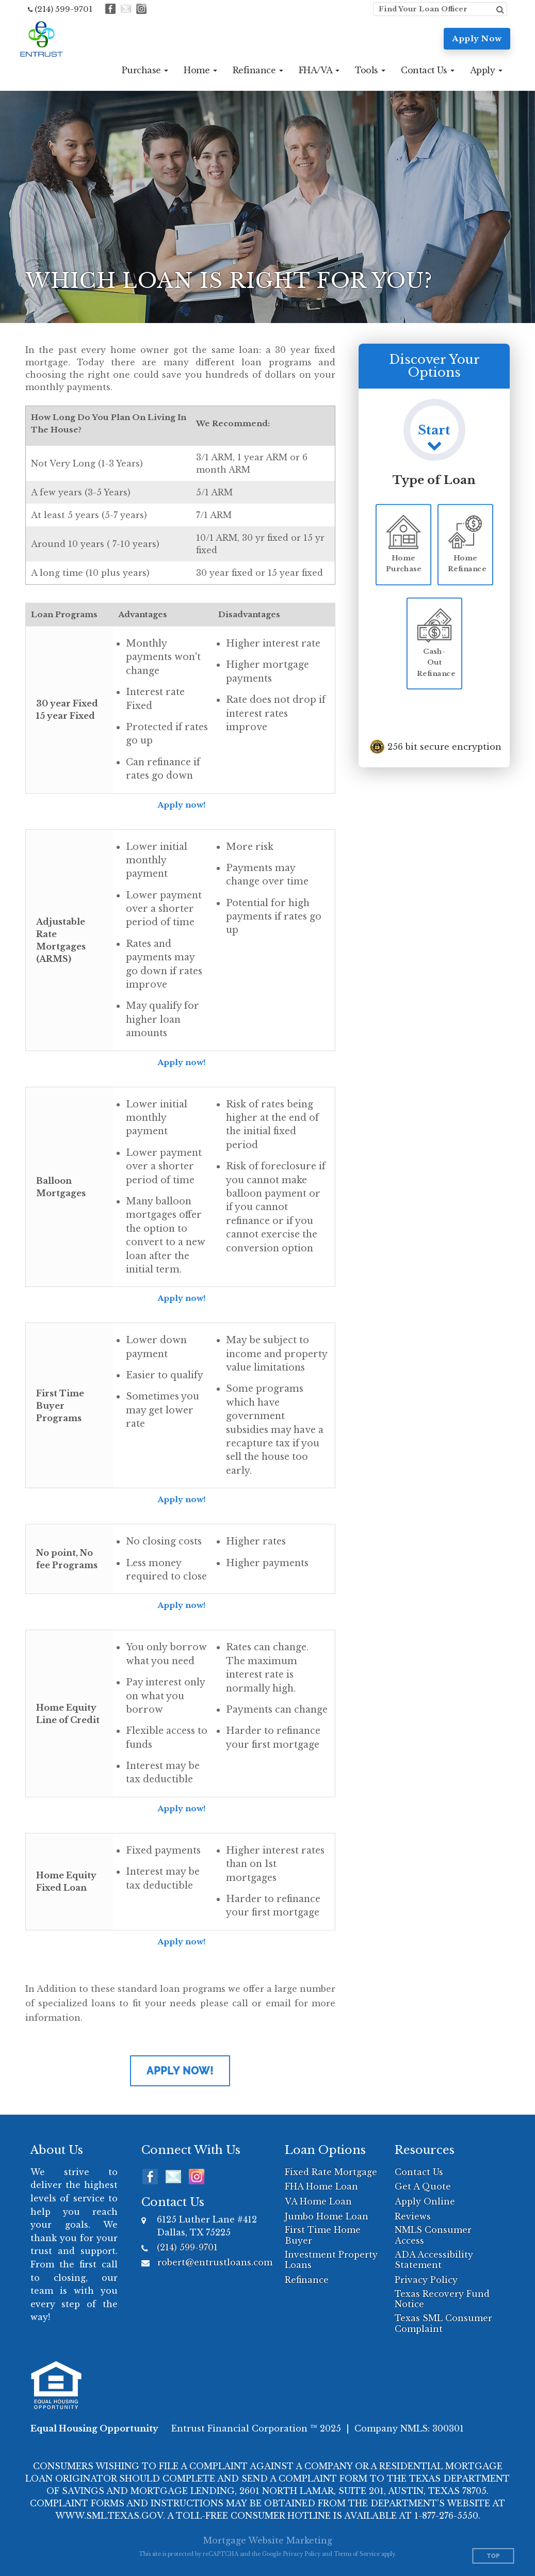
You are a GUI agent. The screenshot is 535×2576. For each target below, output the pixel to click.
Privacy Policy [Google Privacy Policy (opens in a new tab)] (301, 2554)
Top (493, 2556)
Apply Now (477, 38)
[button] (145, 70)
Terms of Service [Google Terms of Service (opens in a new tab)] (357, 2554)
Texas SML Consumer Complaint (443, 2323)
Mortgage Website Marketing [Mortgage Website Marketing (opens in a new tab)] (267, 2540)
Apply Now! (180, 2071)
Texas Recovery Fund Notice (442, 2299)
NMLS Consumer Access (433, 2235)
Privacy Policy (426, 2280)
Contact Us (419, 2172)
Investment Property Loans (331, 2260)
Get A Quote (423, 2186)
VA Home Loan (318, 2201)
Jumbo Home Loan (326, 2216)
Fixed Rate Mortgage (331, 2172)
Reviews (413, 2216)
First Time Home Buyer (323, 2235)
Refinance (307, 2280)
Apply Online (425, 2201)
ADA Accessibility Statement (434, 2260)
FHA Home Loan (321, 2186)
